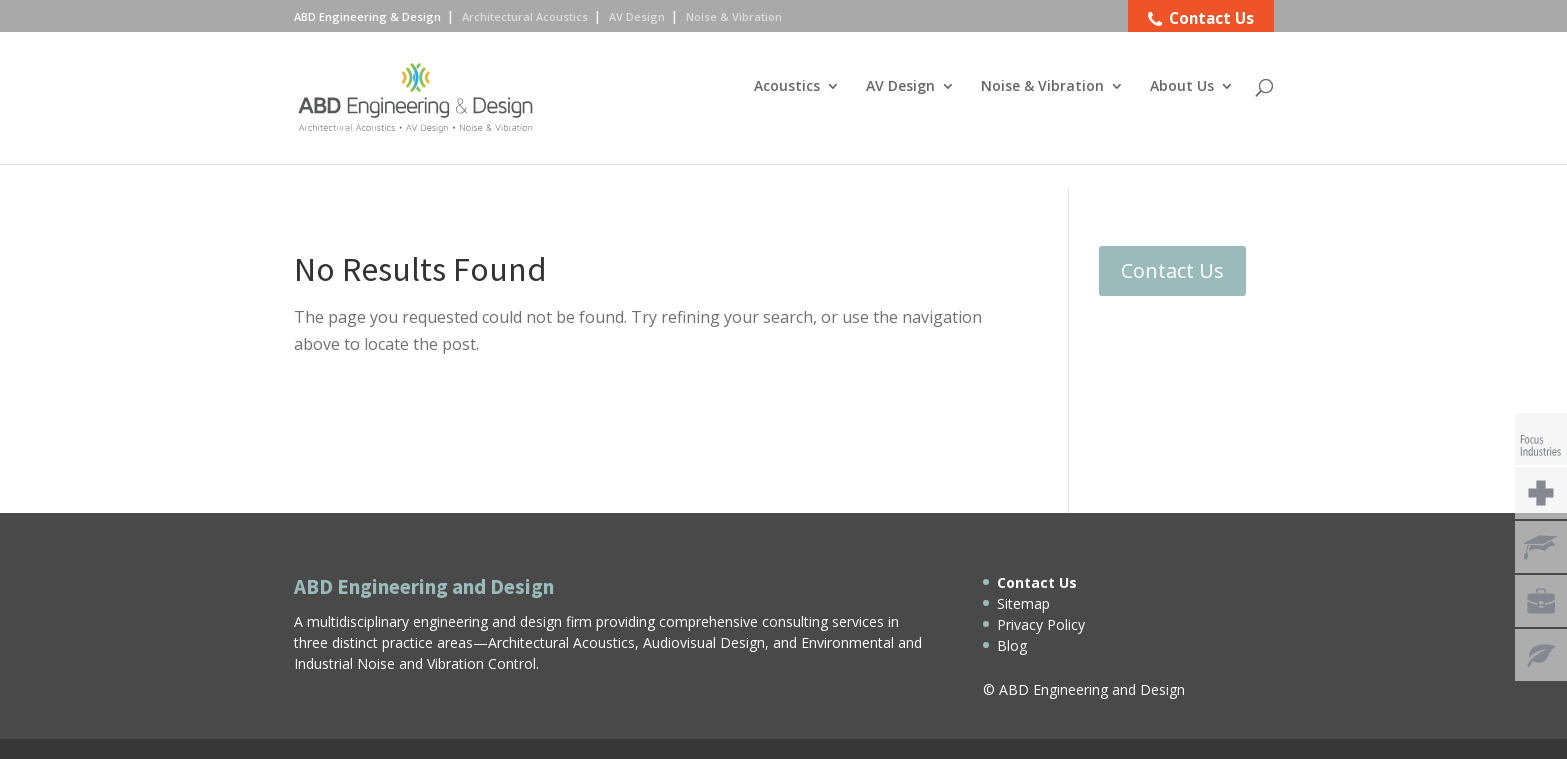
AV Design (900, 111)
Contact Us (1172, 270)
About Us (1182, 111)
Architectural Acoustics (525, 16)
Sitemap (1023, 603)
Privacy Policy (1041, 624)
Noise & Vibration (1042, 111)
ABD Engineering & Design (367, 16)
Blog (1012, 645)
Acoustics (787, 111)
